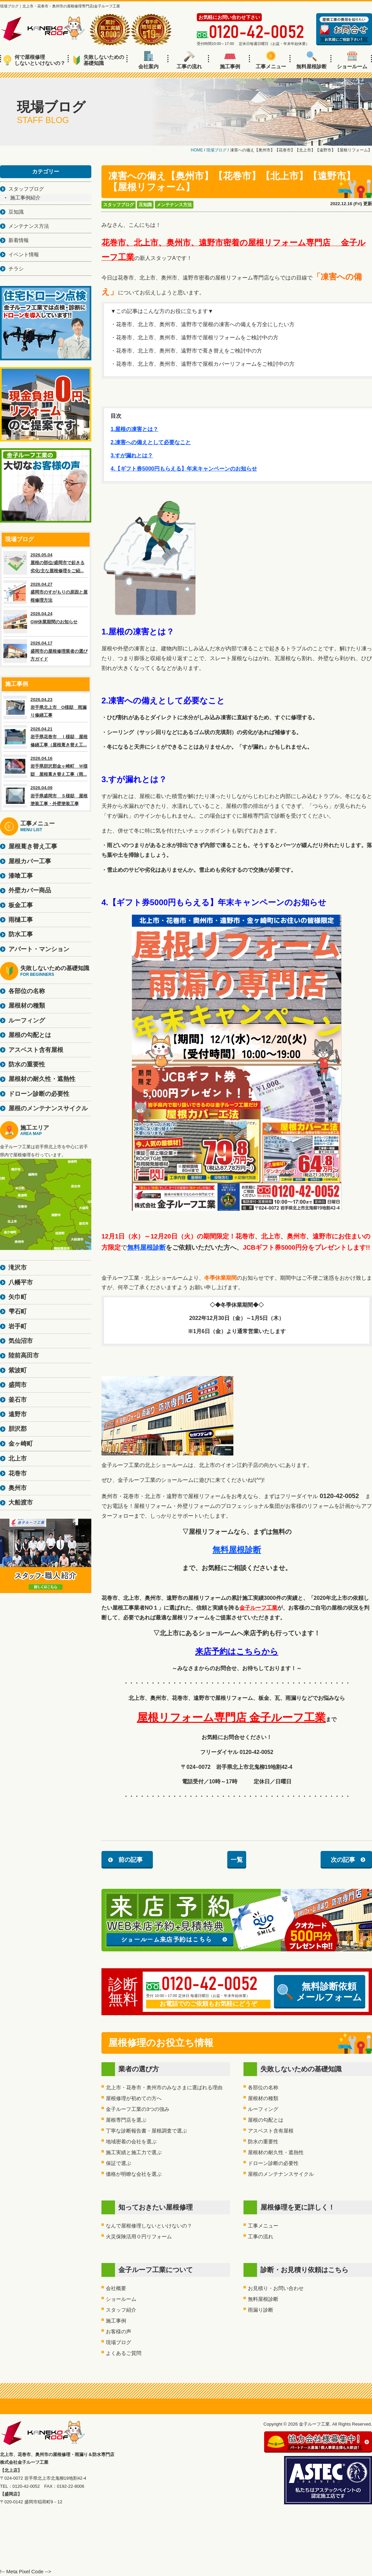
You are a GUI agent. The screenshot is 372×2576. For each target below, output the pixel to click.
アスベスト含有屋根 (271, 2131)
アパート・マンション (38, 949)
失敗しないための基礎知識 (98, 60)
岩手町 (17, 1326)
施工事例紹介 (25, 197)
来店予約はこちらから (236, 1651)
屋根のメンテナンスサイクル (281, 2174)
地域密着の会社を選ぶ (131, 2141)
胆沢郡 (17, 1428)
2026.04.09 (45, 796)
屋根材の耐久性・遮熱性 (276, 2152)
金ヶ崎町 (20, 1443)
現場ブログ (118, 2342)
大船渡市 (20, 1502)
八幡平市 (20, 1282)
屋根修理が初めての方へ (134, 2098)
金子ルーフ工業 (258, 1608)
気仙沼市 (20, 1341)
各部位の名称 (263, 2087)
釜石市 (17, 1399)
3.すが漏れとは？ (132, 455)
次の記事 (343, 1859)
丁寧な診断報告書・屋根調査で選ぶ (146, 2131)
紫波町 (17, 1370)
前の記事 (130, 1859)
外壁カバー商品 (29, 890)
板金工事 (20, 905)
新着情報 (18, 240)
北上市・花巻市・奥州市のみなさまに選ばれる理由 (164, 2087)
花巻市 (17, 1473)
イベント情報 (23, 254)
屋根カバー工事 (29, 861)
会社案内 (148, 60)
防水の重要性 (263, 2141)
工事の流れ (189, 60)
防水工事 (20, 934)
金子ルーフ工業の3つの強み (137, 2109)
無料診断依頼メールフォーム (319, 1991)
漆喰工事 (20, 875)
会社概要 (116, 2288)
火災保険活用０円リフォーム (139, 2236)
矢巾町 (17, 1297)
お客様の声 (118, 2331)
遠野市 (17, 1414)
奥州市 (17, 1488)
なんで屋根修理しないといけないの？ (149, 2226)
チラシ (16, 268)
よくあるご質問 (123, 2353)
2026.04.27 (45, 592)
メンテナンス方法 (174, 204)
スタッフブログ (118, 204)
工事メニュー (271, 60)
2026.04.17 (45, 651)
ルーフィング (263, 2109)
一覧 (237, 1859)
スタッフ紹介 (121, 2310)
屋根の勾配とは (265, 2120)
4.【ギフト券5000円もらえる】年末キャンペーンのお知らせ (184, 469)
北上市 (17, 1458)
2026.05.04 (45, 563)
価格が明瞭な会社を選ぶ (134, 2174)
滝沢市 (17, 1267)
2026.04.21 (45, 737)
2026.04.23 (45, 707)
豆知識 (145, 204)
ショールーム (352, 60)
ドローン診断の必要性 (273, 2163)
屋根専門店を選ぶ (126, 2120)
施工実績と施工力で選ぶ (134, 2152)
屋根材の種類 (263, 2098)
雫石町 (17, 1311)
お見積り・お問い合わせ (276, 2288)
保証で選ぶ (118, 2163)
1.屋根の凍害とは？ (134, 429)
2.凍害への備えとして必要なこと (151, 442)
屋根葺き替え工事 (32, 846)
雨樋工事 (20, 919)
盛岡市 (17, 1384)
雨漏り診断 (260, 2310)
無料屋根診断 (311, 60)
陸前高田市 (23, 1355)
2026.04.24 (45, 621)
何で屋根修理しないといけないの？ (34, 60)
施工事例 (230, 60)
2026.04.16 (45, 766)
